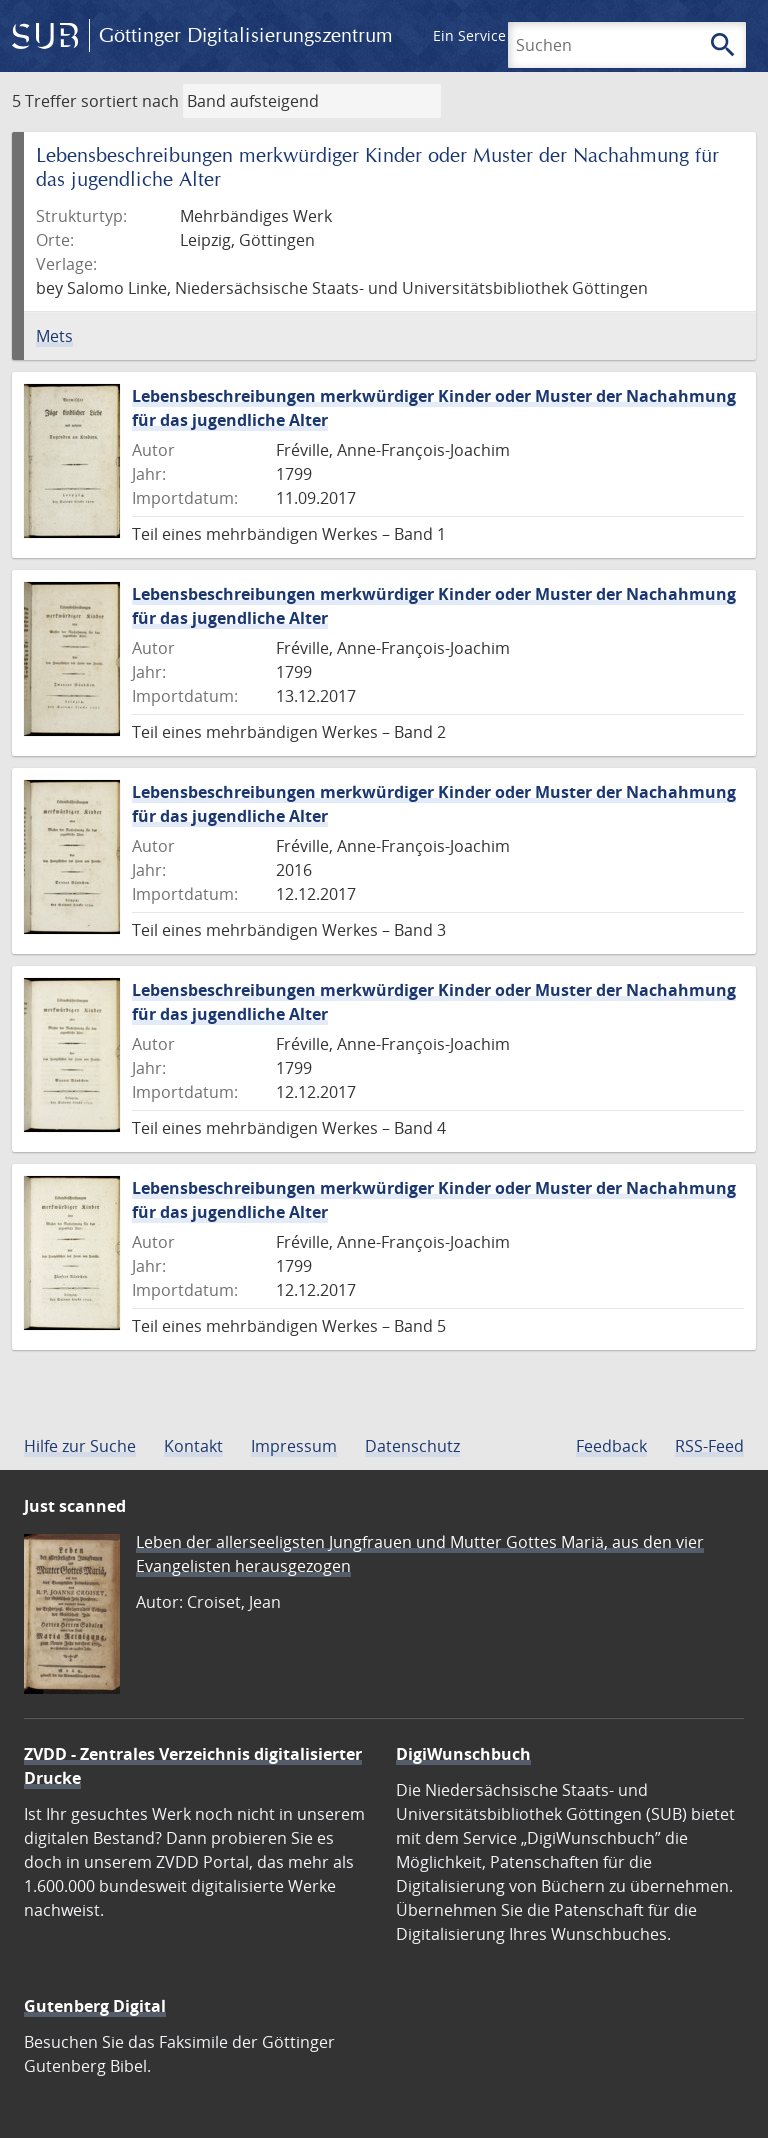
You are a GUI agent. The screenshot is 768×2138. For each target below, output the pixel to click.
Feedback (611, 1446)
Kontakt (193, 1446)
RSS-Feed (709, 1446)
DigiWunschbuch (463, 1754)
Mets (54, 336)
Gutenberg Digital (95, 2006)
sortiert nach (130, 101)
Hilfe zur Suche (80, 1446)
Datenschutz (412, 1446)
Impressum (294, 1446)
